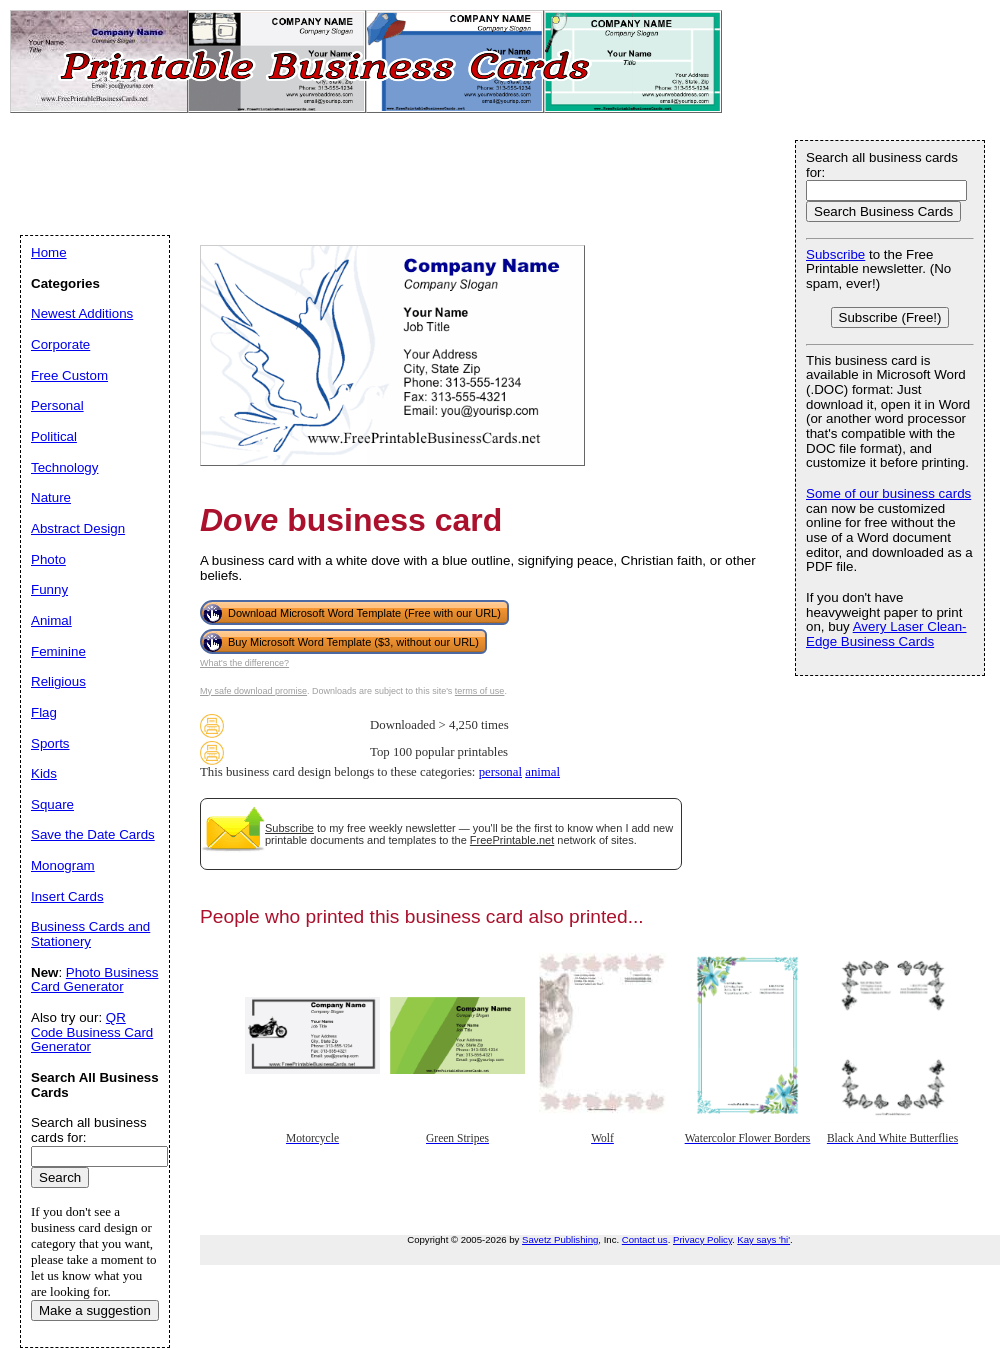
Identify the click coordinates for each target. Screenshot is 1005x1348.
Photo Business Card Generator (94, 980)
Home (49, 252)
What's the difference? (244, 663)
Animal (51, 620)
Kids (44, 773)
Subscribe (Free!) (890, 317)
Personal (57, 405)
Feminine (58, 651)
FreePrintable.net (512, 840)
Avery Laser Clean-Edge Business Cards (886, 634)
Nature (51, 497)
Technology (64, 467)
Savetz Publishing (560, 1239)
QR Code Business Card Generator (92, 1032)
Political (54, 436)
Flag (44, 712)
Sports (50, 743)
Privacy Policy (702, 1239)
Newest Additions (82, 313)
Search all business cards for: (882, 165)
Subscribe (289, 828)
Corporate (60, 344)
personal (500, 772)
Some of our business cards (888, 493)
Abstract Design (78, 528)
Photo (48, 559)
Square (52, 804)
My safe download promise (253, 691)
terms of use (480, 691)
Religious (58, 681)
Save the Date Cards (93, 834)
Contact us (645, 1239)
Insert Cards (67, 896)
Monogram (63, 865)
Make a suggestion (95, 1310)
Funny (49, 589)
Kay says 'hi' (763, 1239)
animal (542, 772)
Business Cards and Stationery (90, 934)
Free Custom (69, 375)
